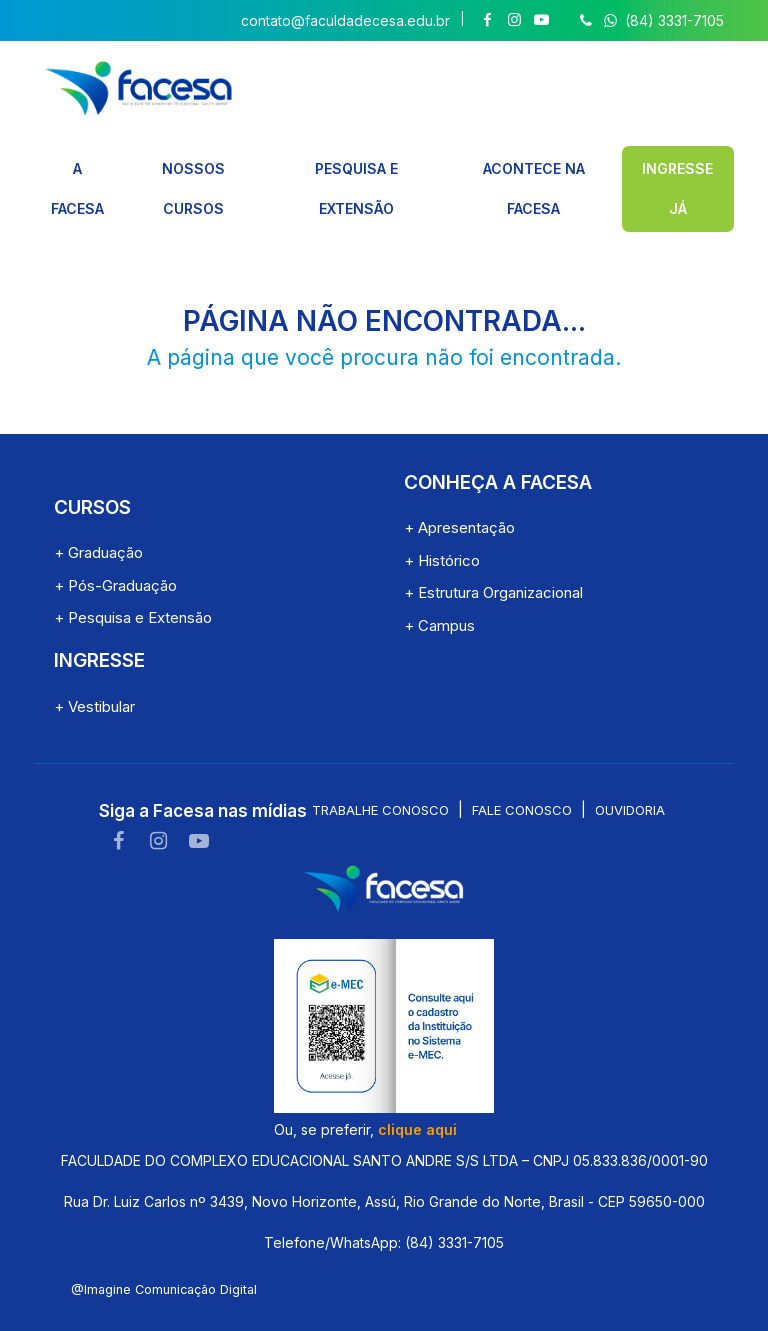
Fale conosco (522, 764)
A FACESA (76, 165)
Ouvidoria (630, 764)
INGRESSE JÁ (678, 165)
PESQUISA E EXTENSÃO (355, 165)
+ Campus (439, 578)
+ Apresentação (459, 481)
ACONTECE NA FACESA (533, 165)
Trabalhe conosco (380, 764)
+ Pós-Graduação (115, 538)
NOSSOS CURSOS (192, 165)
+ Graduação (98, 506)
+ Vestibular (94, 659)
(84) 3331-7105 (649, 20)
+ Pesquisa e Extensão (133, 571)
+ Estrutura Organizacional (493, 546)
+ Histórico (442, 513)
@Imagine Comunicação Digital (164, 1242)
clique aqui (417, 1082)
